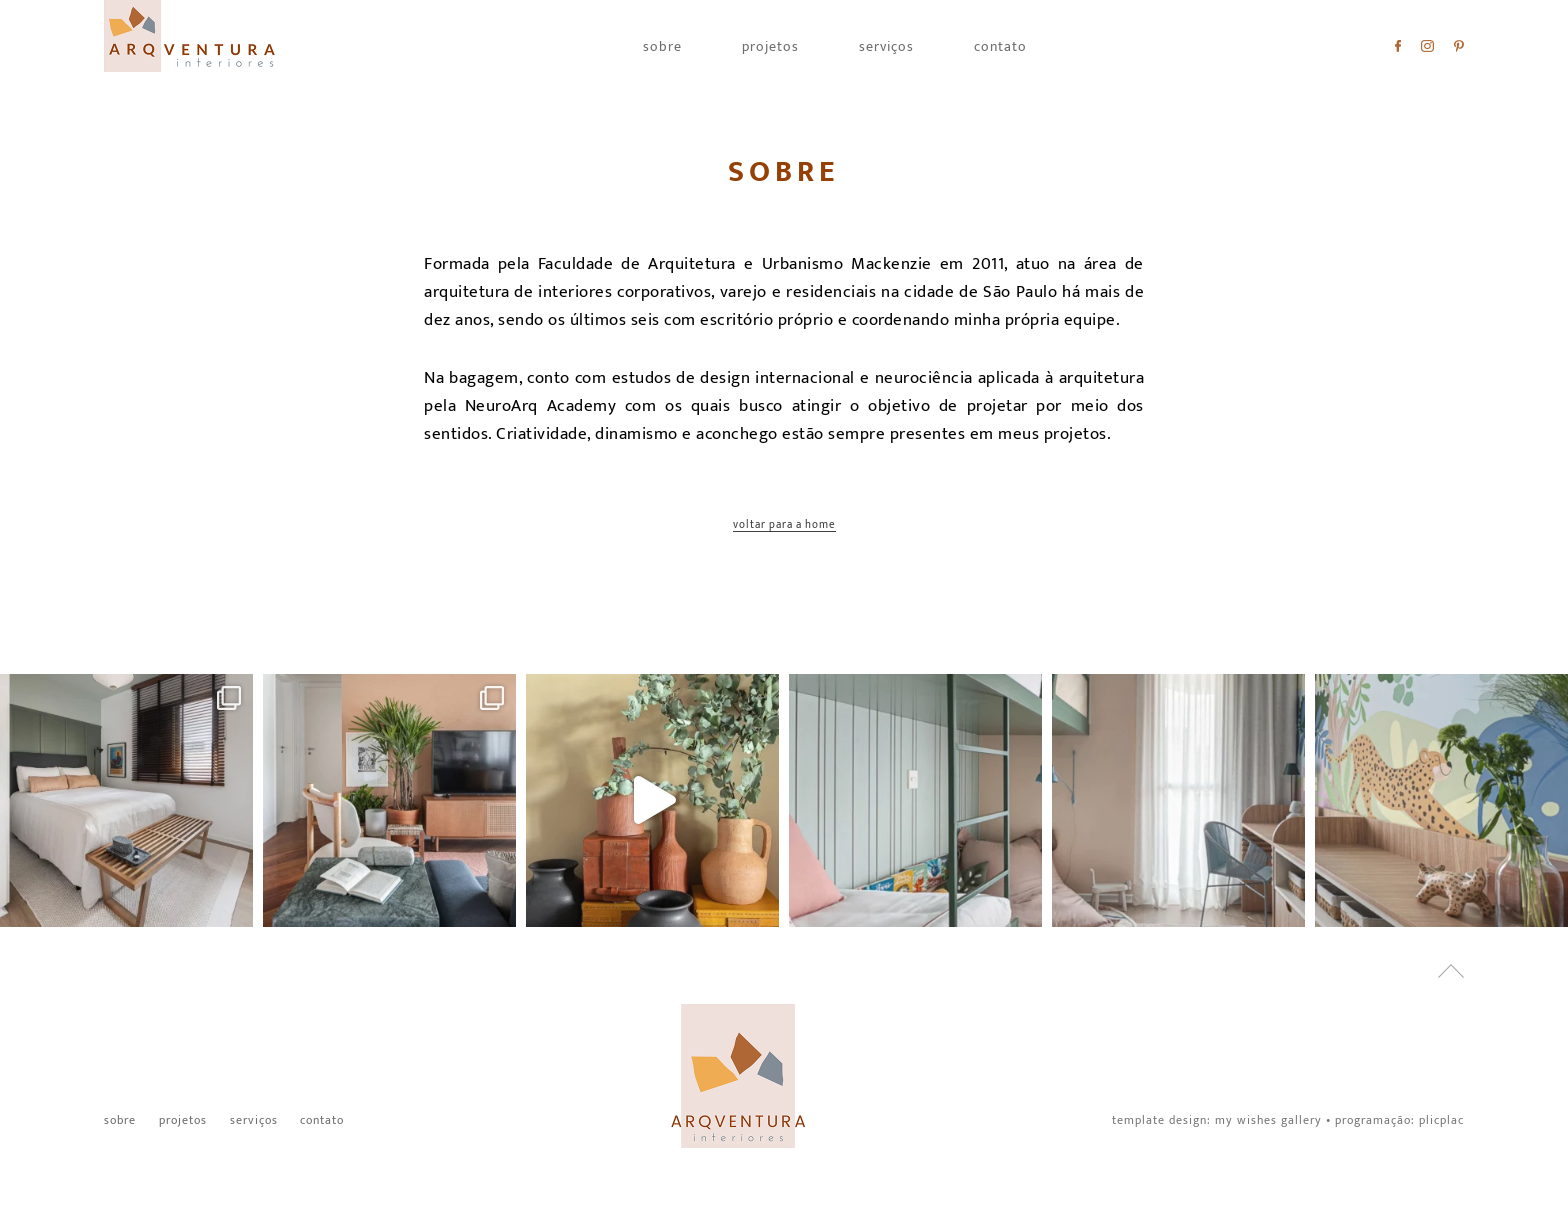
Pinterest (1459, 46)
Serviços (886, 47)
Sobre (662, 47)
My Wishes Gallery (1268, 1120)
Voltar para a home (784, 526)
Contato (1000, 47)
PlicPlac (1441, 1120)
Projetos (770, 47)
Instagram (1427, 46)
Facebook (1398, 46)
